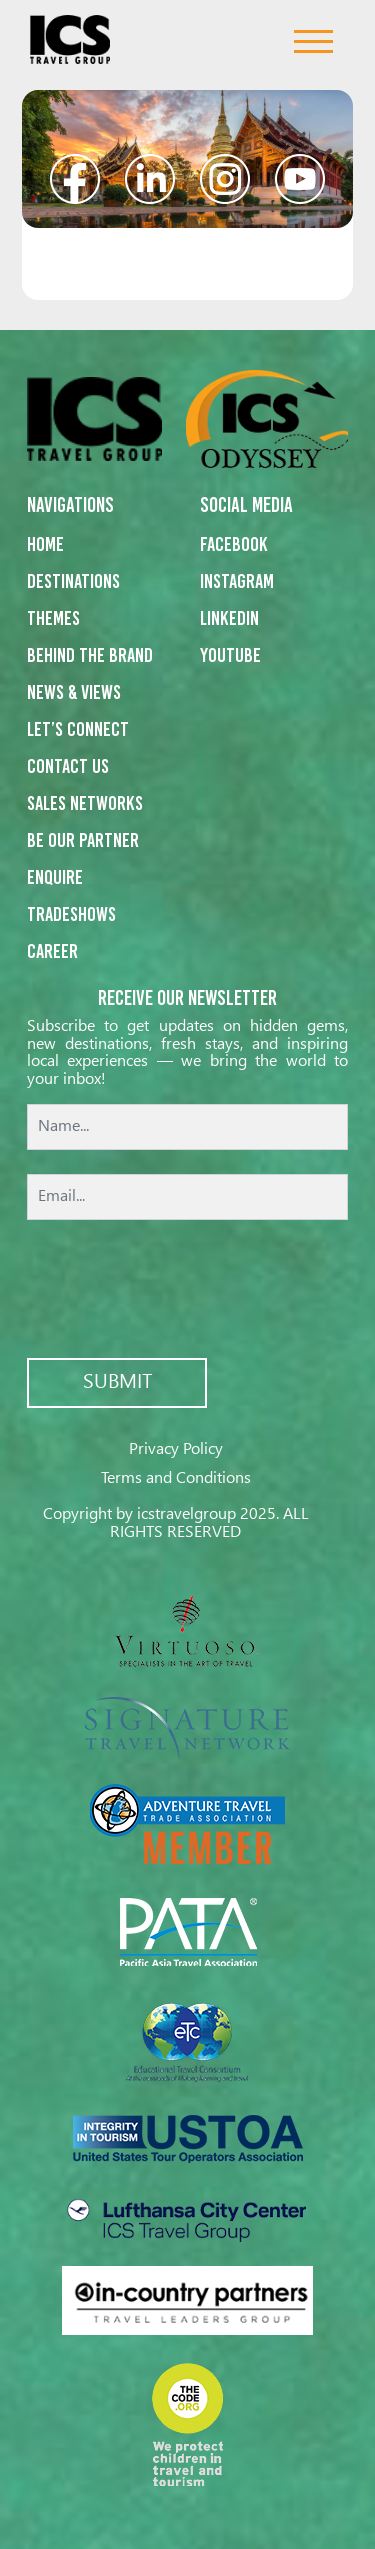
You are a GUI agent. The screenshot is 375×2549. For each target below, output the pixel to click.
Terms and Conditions (176, 1478)
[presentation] (188, 1291)
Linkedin (229, 618)
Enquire (55, 877)
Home (45, 544)
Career (52, 951)
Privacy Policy (176, 1449)
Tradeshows (71, 914)
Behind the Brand (90, 655)
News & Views (74, 692)
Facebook (234, 544)
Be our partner (83, 840)
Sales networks (85, 803)
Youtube (230, 655)
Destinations (73, 581)
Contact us (68, 766)
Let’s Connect (78, 729)
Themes (53, 618)
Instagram (237, 581)
